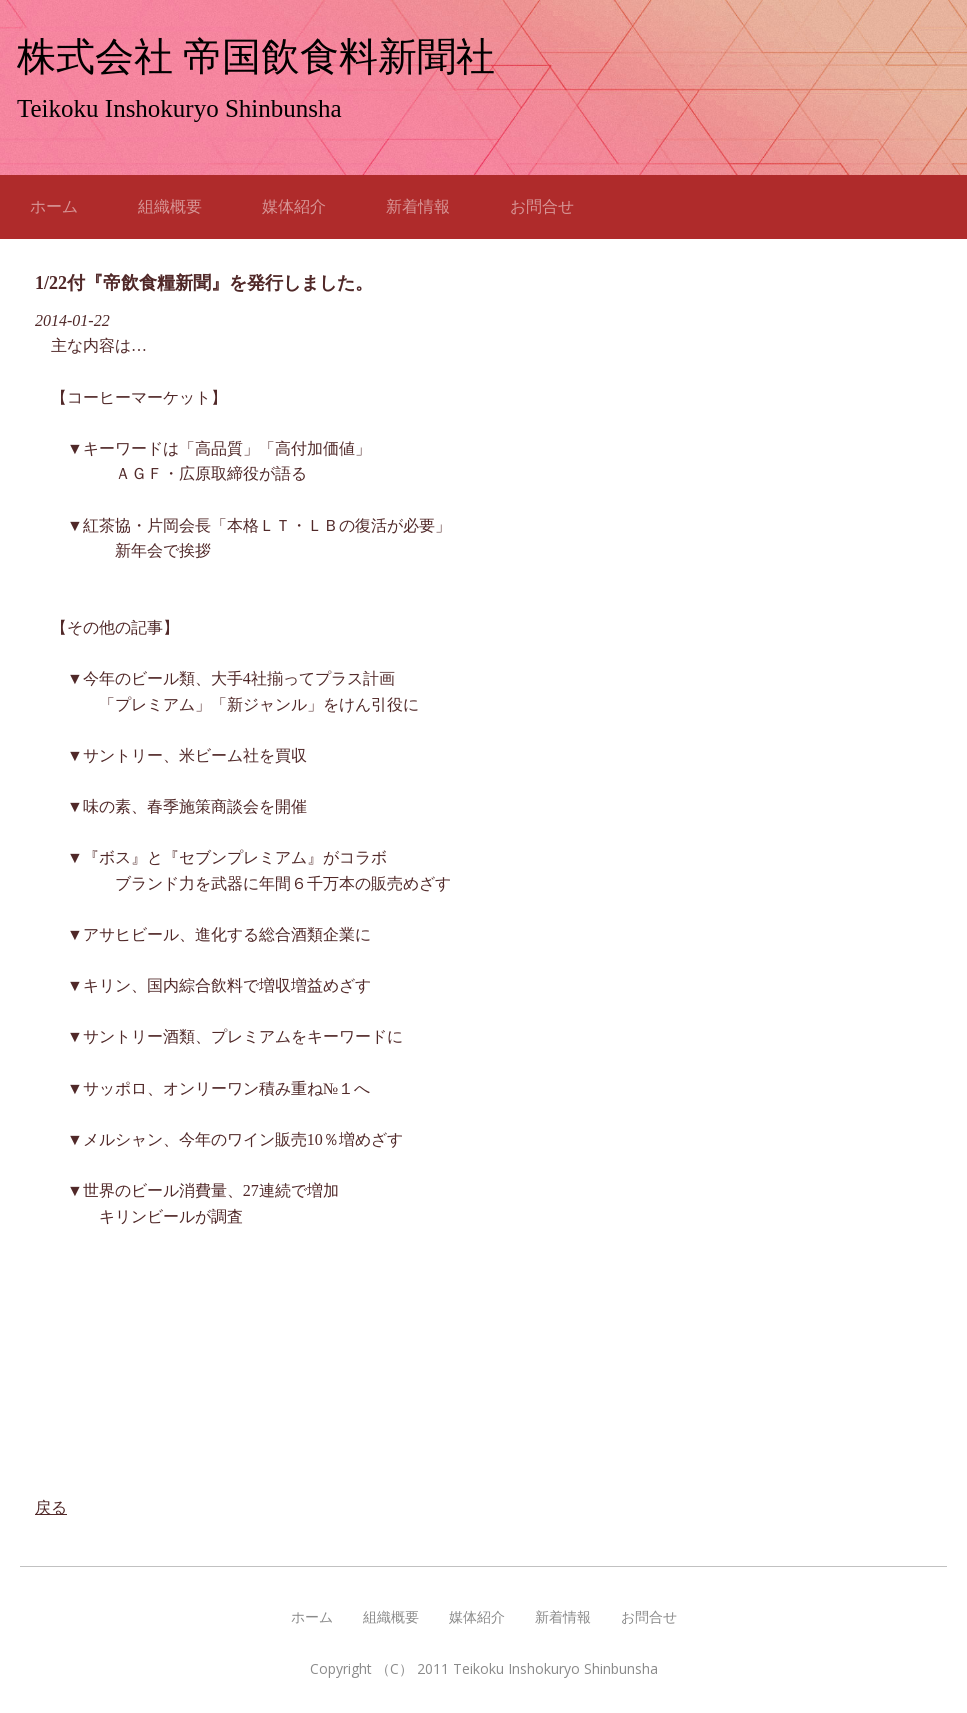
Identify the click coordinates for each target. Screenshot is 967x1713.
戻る (51, 1507)
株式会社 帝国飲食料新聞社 (256, 56)
